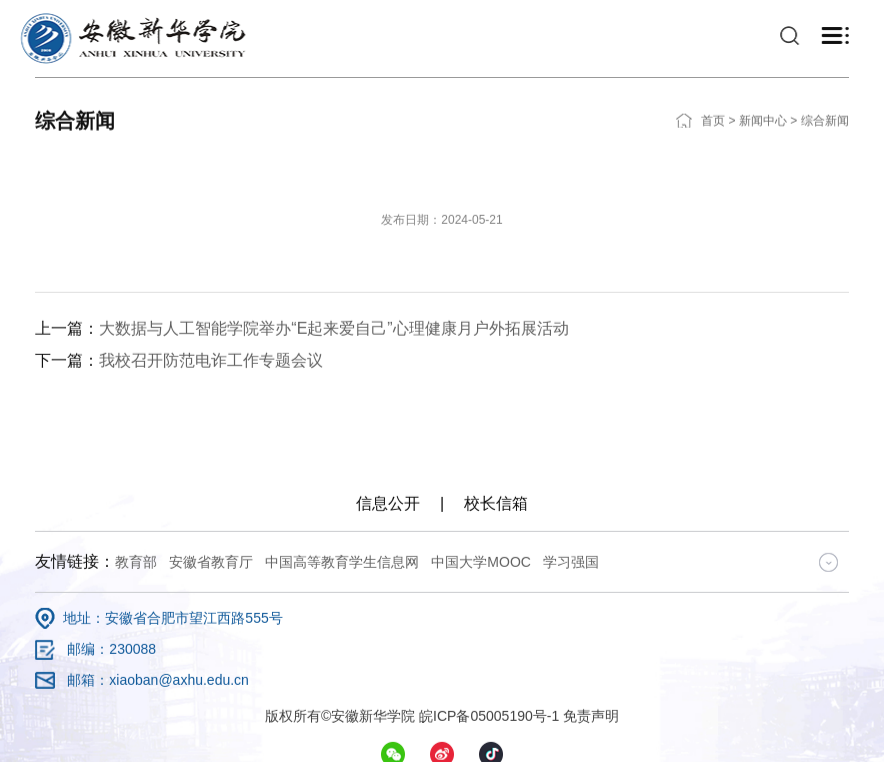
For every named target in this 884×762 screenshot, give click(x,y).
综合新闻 (825, 106)
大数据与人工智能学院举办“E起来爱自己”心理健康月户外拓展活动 (333, 419)
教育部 (136, 684)
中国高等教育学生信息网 (342, 684)
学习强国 (571, 684)
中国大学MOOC (481, 684)
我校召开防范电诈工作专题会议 (211, 451)
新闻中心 (763, 106)
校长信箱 (496, 625)
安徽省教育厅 (211, 684)
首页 (713, 106)
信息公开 (388, 625)
